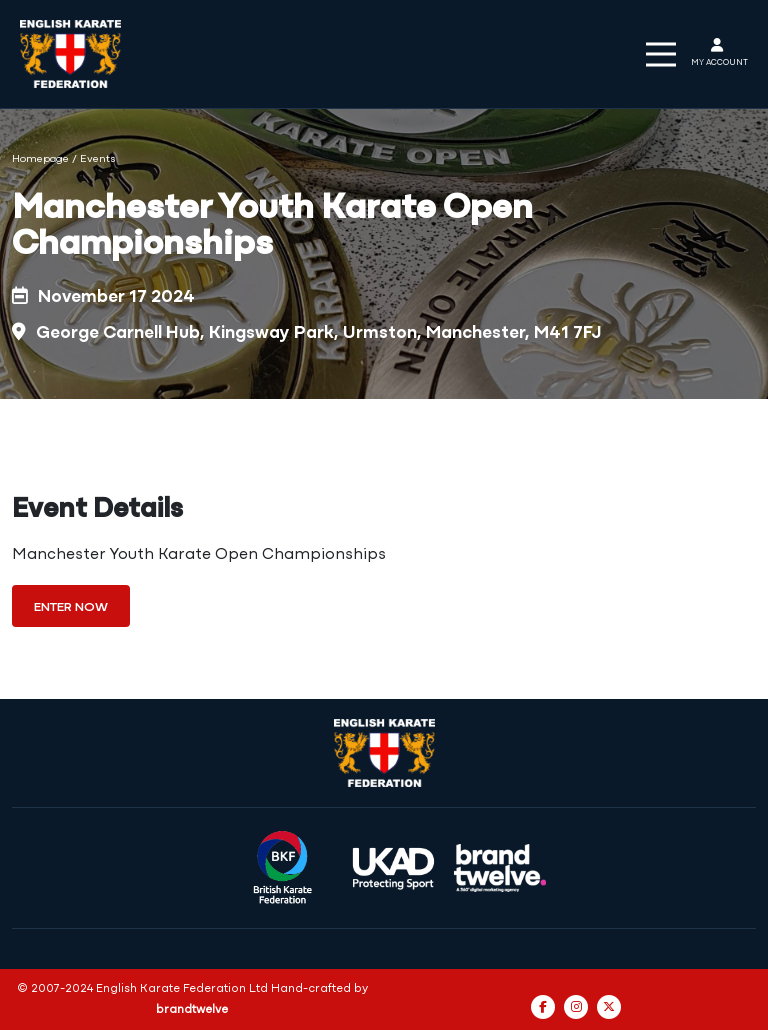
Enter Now (71, 607)
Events (98, 159)
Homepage (40, 159)
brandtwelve (192, 1010)
